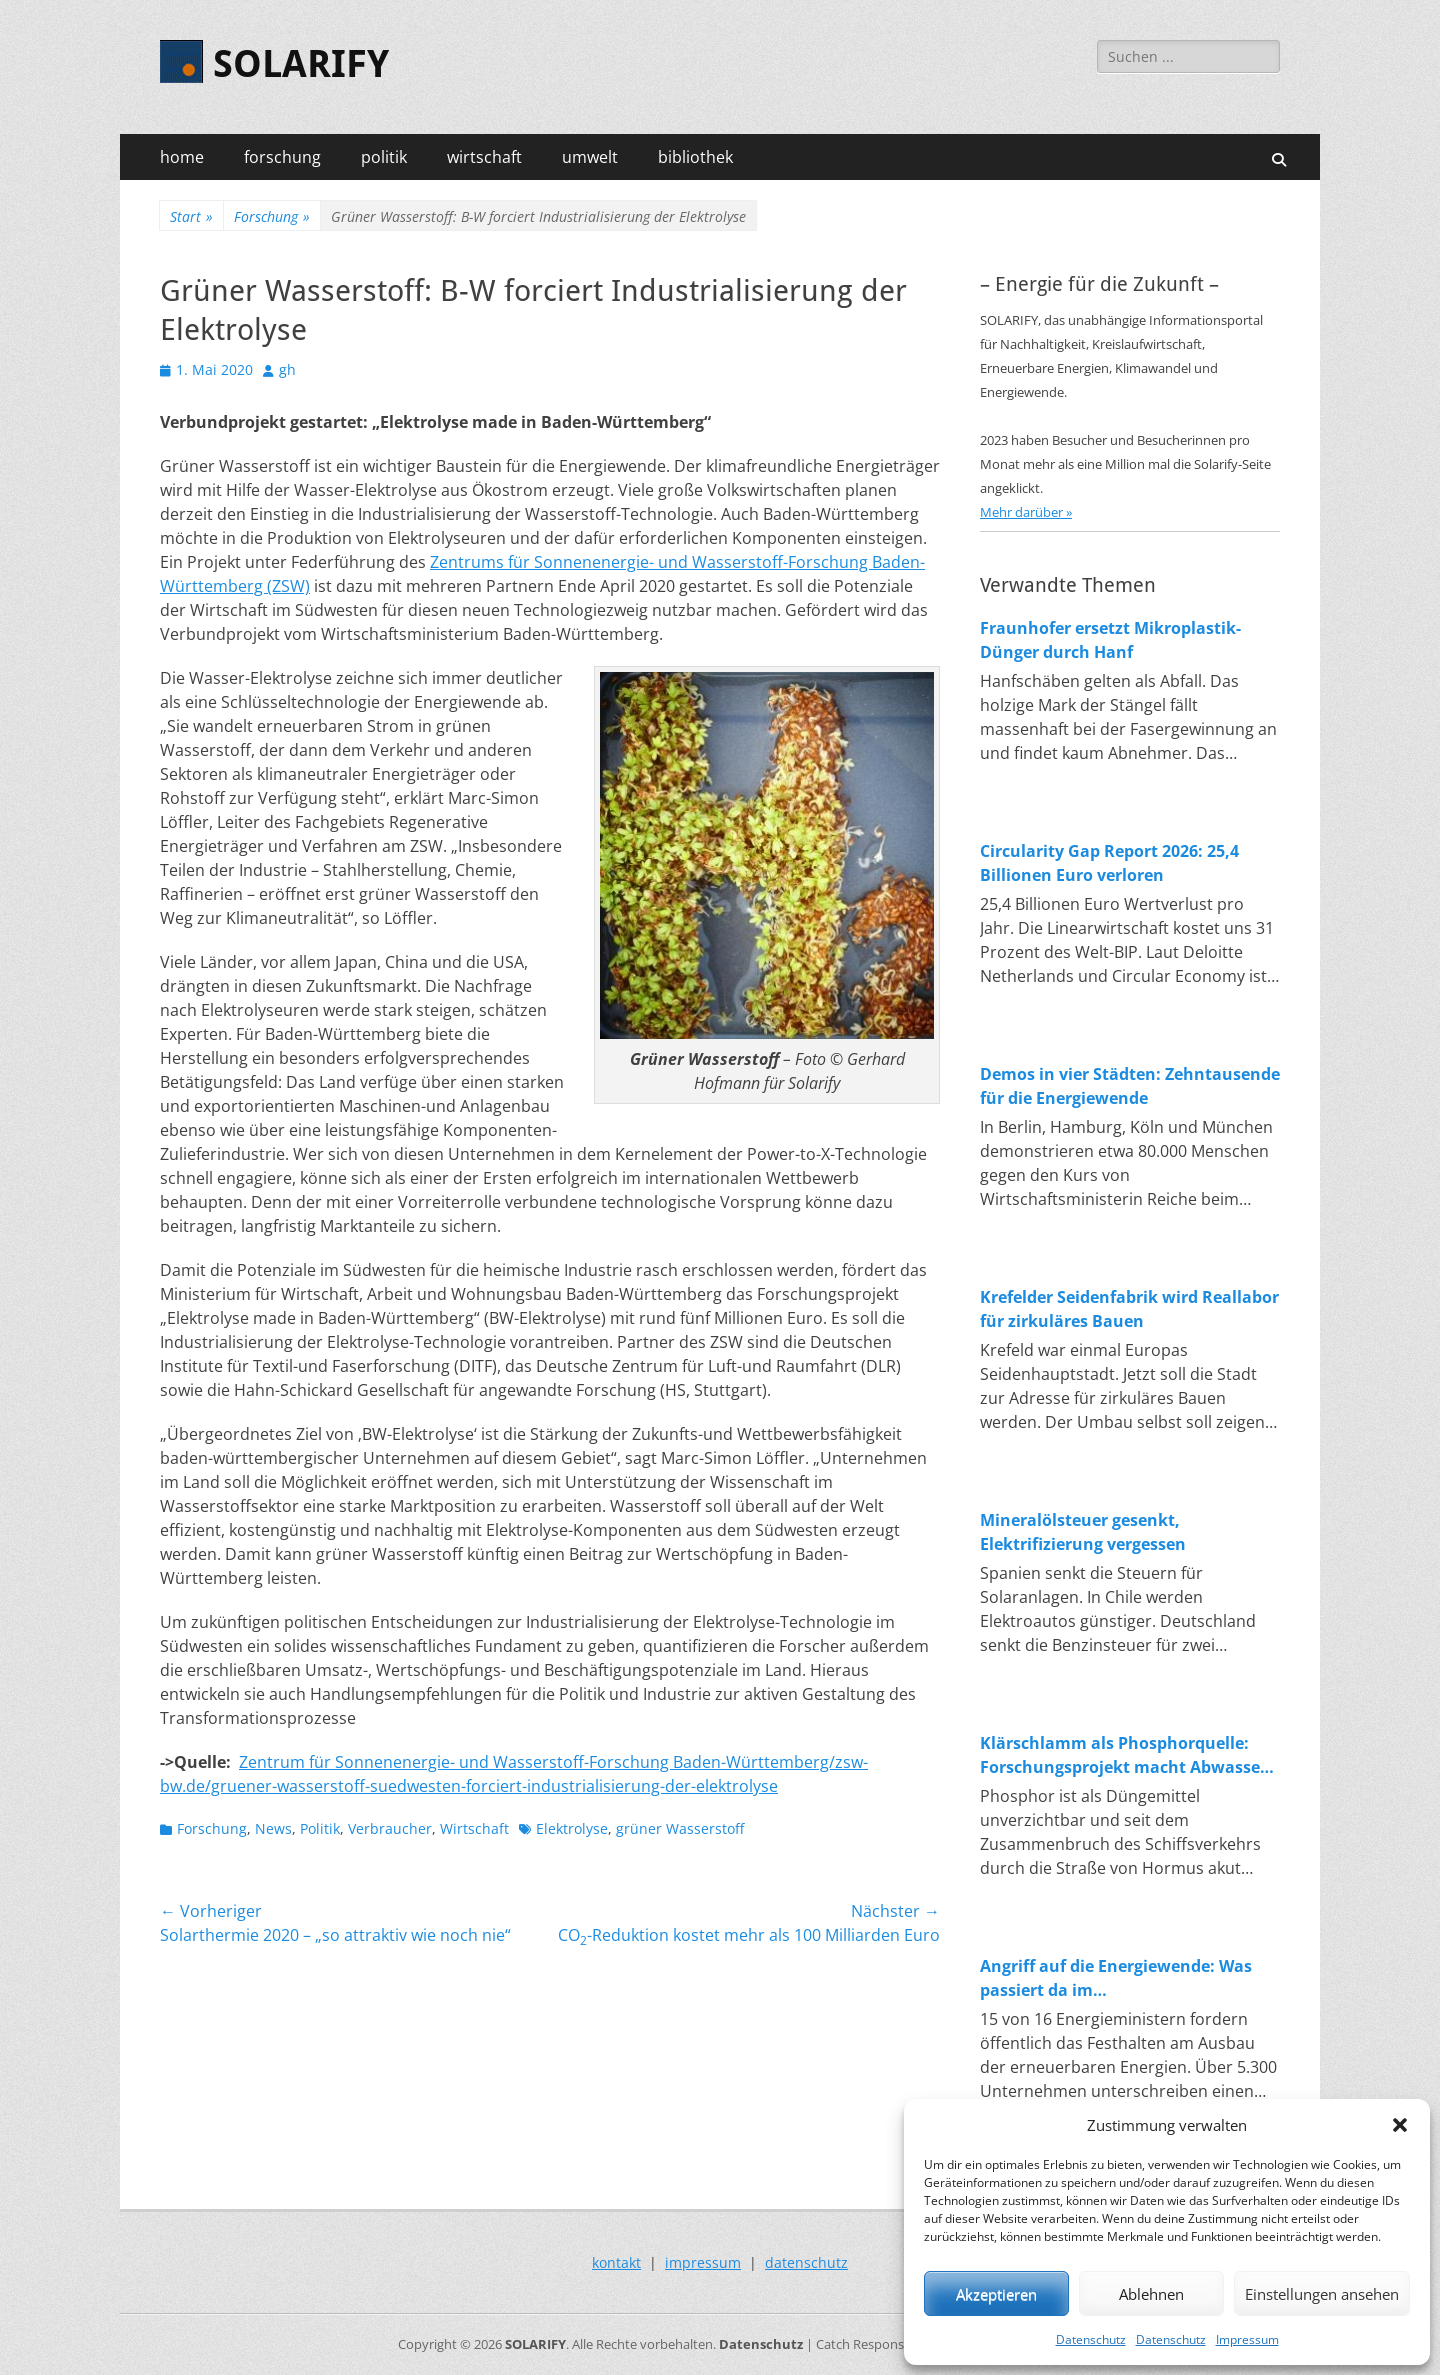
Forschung (272, 216)
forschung (282, 157)
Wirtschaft (474, 1828)
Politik (320, 1828)
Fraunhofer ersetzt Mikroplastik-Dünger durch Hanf (1110, 640)
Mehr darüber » (1026, 512)
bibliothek (695, 157)
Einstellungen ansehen (1322, 2294)
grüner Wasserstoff (680, 1828)
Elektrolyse (572, 1828)
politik (384, 157)
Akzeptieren (996, 2294)
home (182, 157)
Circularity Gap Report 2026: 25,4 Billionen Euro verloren (1109, 863)
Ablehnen (1151, 2294)
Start (191, 216)
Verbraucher (390, 1828)
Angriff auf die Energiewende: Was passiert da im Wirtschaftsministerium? (1116, 1978)
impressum (703, 2262)
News (273, 1828)
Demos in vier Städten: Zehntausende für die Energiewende (1130, 1086)
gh (287, 369)
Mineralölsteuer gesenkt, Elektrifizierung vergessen (1083, 1532)
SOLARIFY (301, 64)
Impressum (1247, 2339)
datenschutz (806, 2262)
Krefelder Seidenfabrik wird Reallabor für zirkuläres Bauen (1129, 1309)
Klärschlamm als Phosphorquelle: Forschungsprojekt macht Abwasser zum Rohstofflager (1123, 1755)
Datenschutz (1091, 2339)
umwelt (590, 157)
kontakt (616, 2262)
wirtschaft (484, 157)
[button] (1400, 2125)
